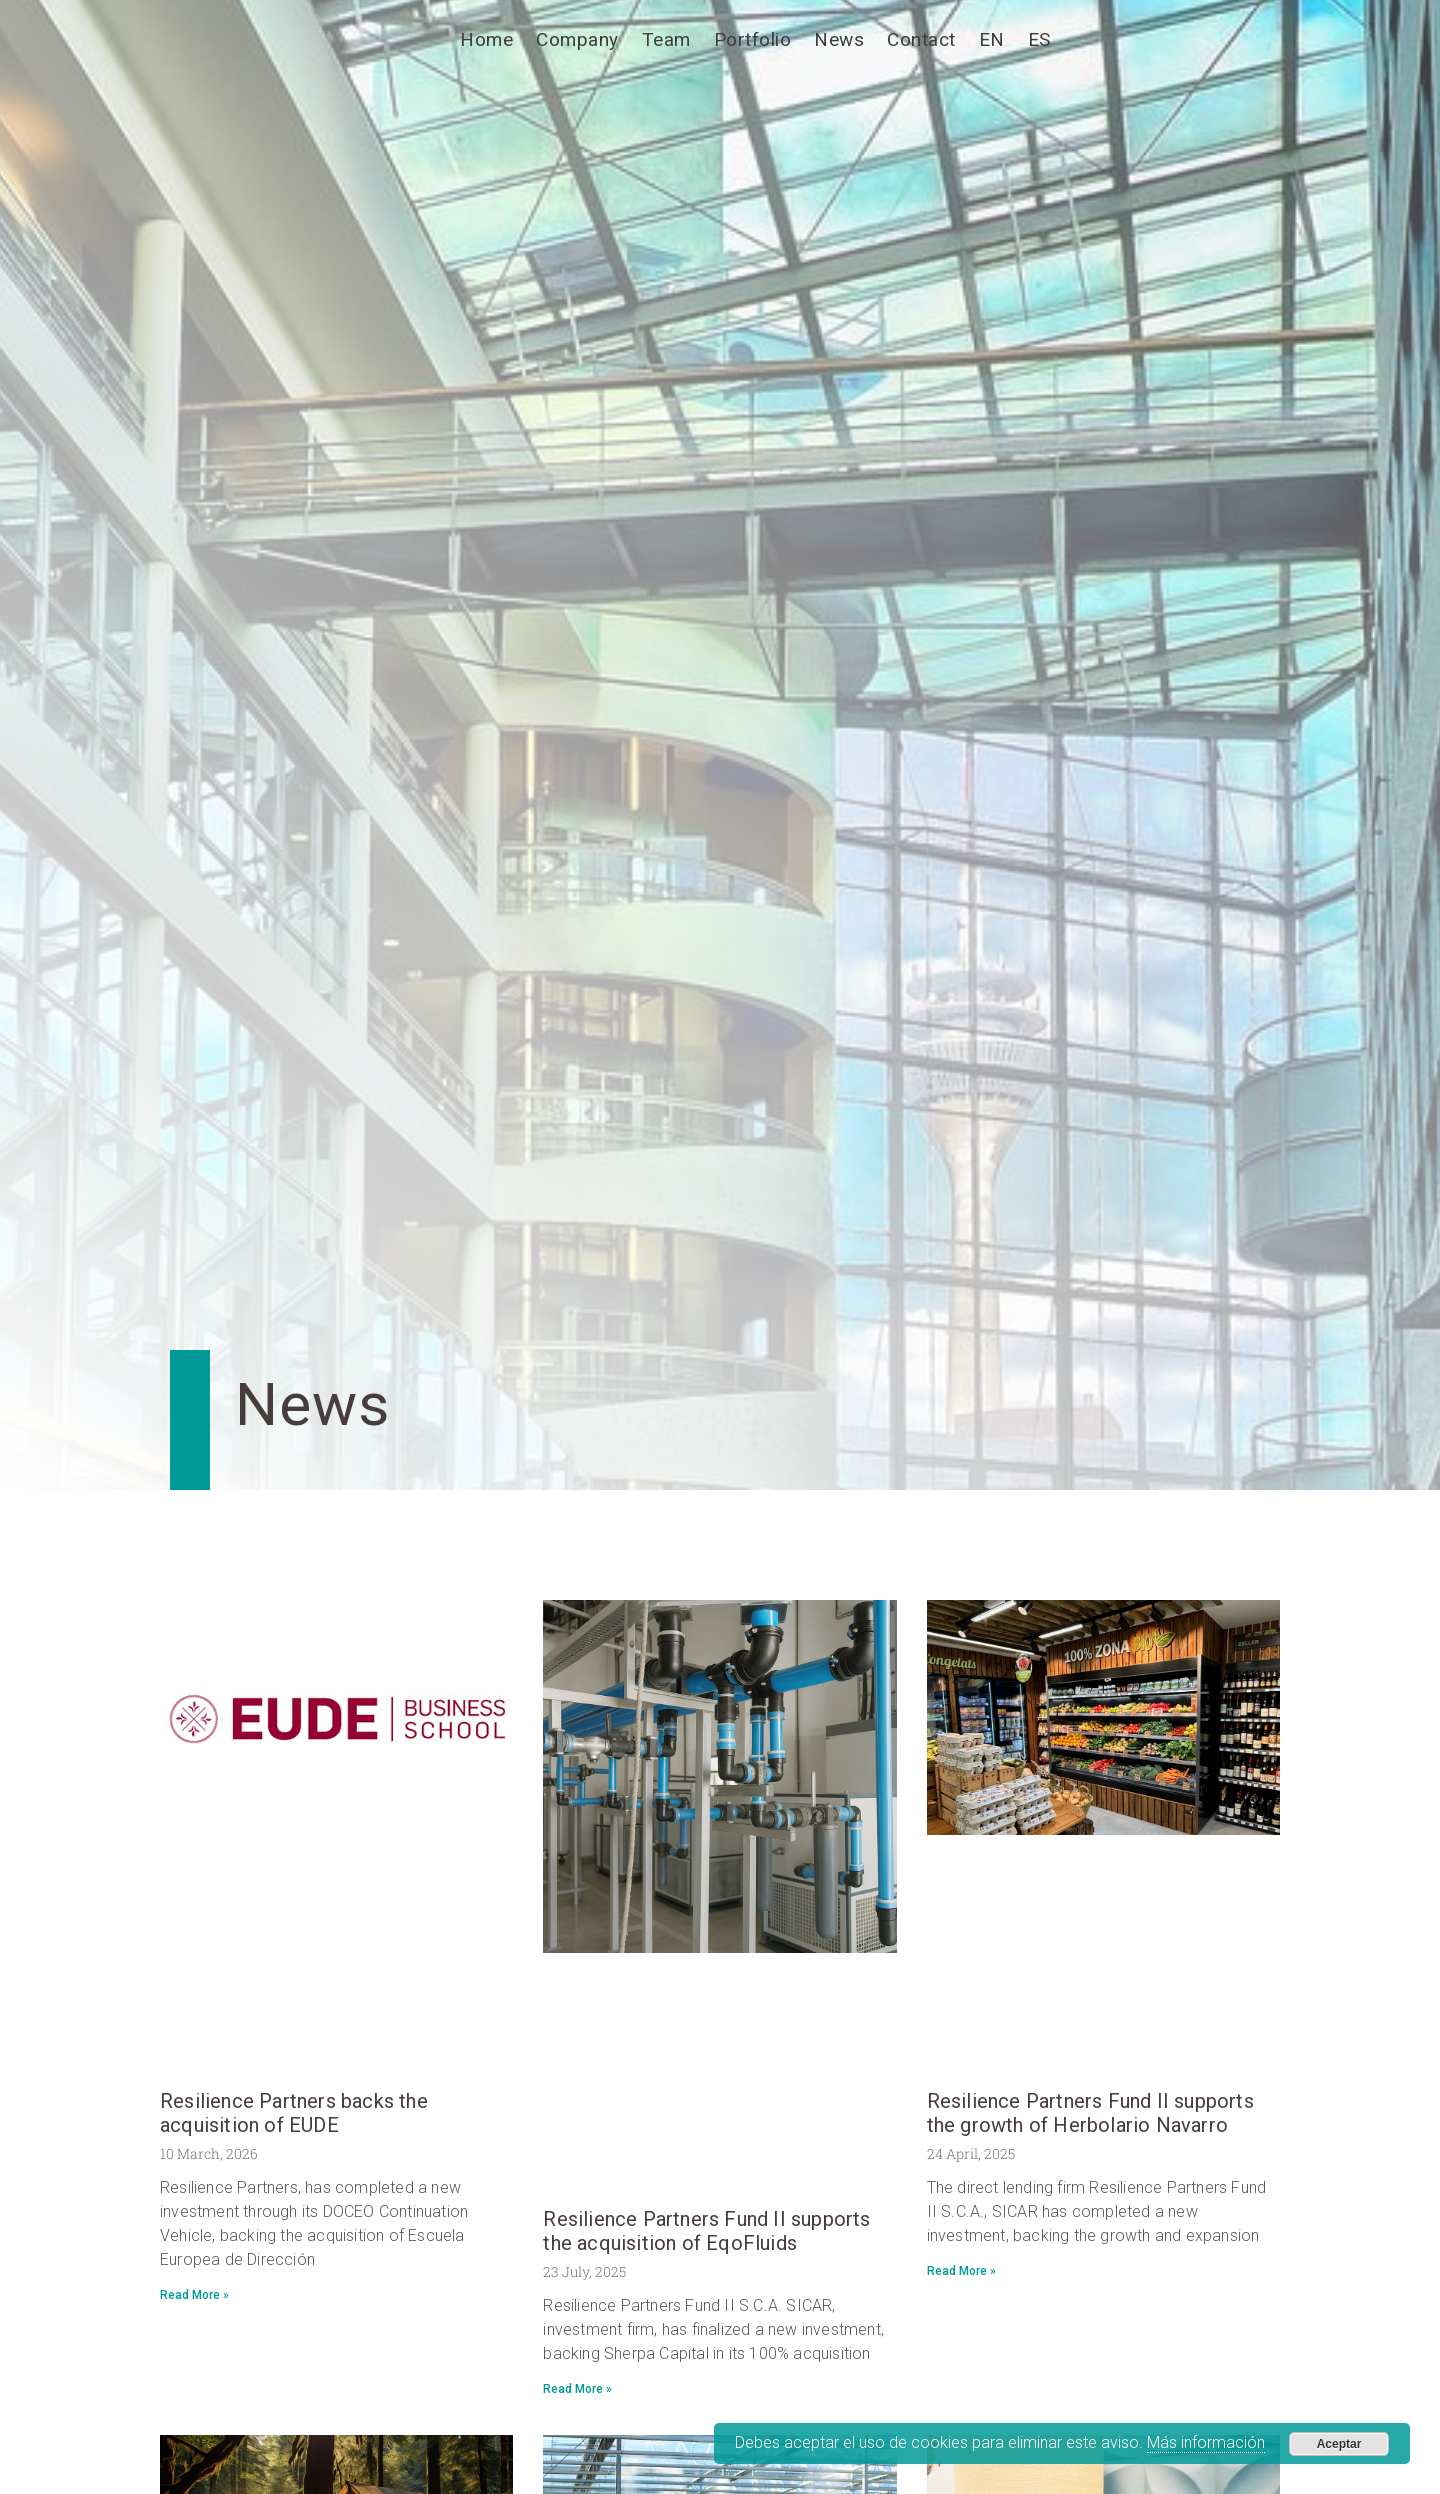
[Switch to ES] (1039, 40)
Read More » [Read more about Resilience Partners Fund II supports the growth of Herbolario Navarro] (961, 2271)
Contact (921, 39)
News (839, 39)
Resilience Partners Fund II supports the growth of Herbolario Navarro (1090, 2113)
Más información (1206, 2442)
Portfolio (753, 39)
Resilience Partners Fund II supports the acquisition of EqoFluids (706, 2231)
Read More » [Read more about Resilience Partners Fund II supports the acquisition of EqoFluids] (577, 2389)
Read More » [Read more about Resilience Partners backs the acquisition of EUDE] (194, 2295)
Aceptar (1339, 2444)
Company (577, 39)
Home (486, 39)
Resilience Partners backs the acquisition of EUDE (294, 2113)
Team (666, 39)
